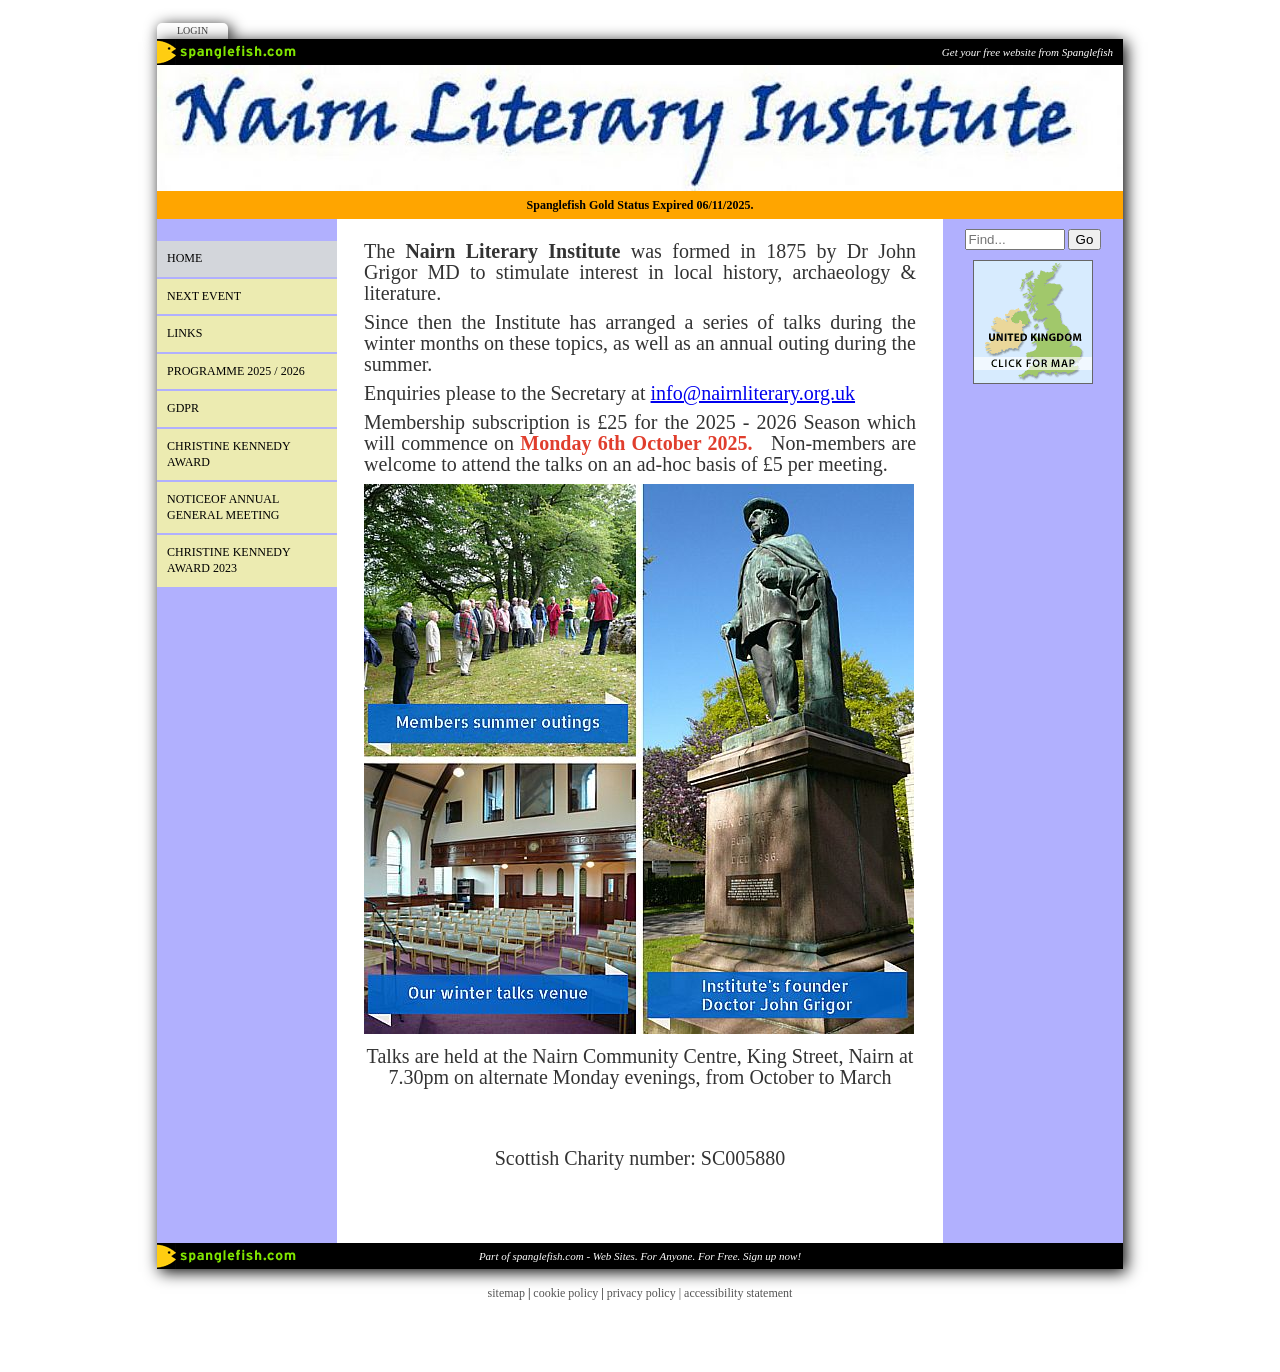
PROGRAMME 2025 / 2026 (236, 371)
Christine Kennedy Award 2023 (229, 560)
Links (184, 333)
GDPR (183, 408)
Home (184, 258)
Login (192, 30)
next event (204, 296)
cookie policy (565, 1293)
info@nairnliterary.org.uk (753, 393)
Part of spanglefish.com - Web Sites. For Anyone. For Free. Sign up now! (640, 1256)
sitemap (506, 1293)
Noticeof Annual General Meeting (223, 507)
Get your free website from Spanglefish (1027, 52)
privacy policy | (645, 1293)
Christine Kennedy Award (229, 454)
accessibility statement (738, 1293)
